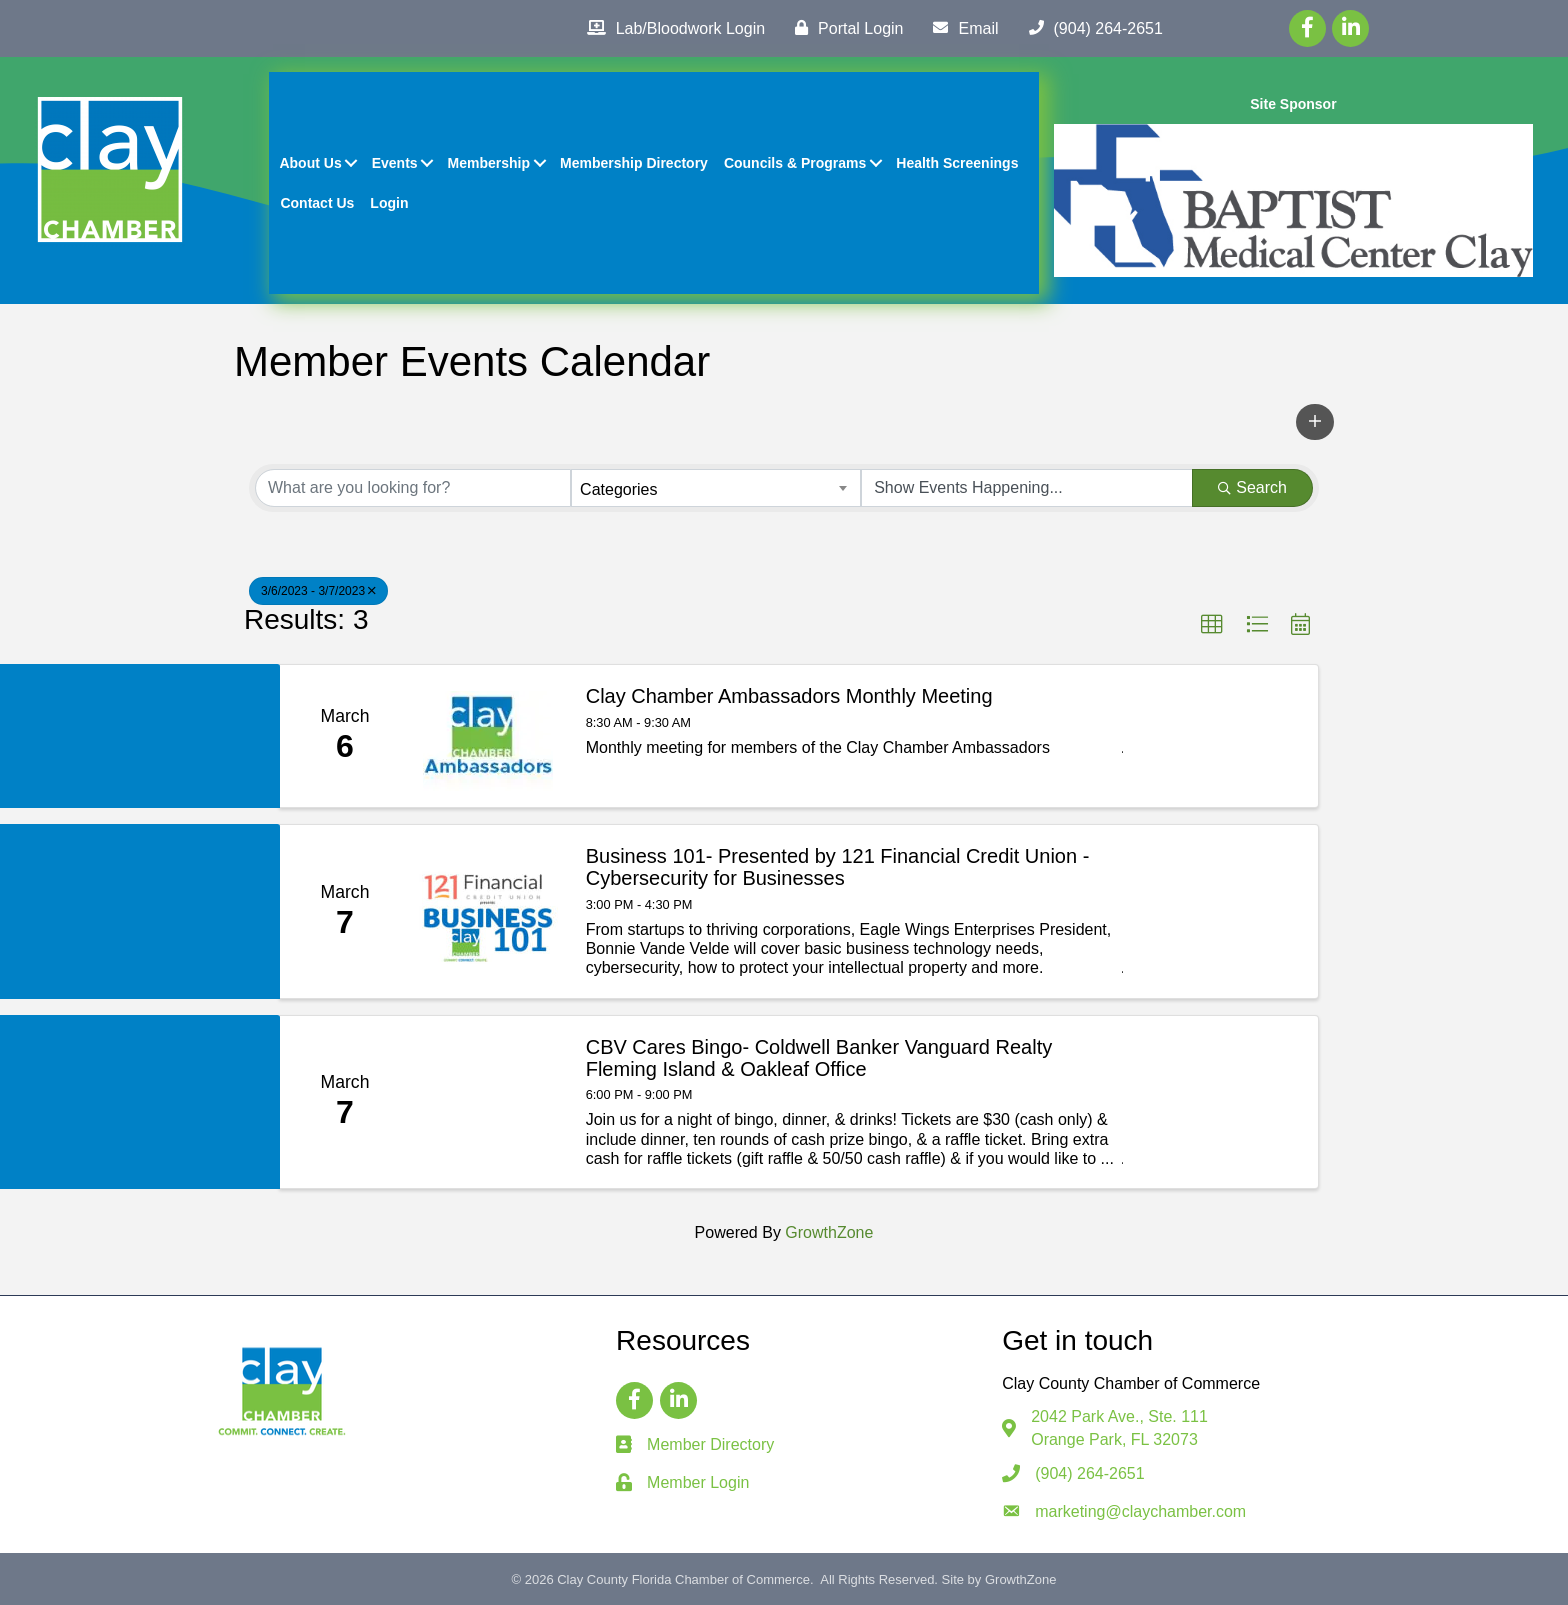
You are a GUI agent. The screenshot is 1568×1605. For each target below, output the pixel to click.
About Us (311, 163)
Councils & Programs (795, 163)
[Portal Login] (844, 28)
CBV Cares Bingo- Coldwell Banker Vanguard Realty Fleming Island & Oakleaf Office (819, 1058)
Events (395, 163)
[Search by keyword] (413, 488)
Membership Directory (634, 163)
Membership (489, 163)
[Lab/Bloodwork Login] (671, 28)
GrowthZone (829, 1232)
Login (389, 203)
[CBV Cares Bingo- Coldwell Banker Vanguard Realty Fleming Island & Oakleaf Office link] (488, 1102)
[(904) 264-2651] (1091, 28)
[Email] (960, 28)
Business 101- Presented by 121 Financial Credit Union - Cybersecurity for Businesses (838, 867)
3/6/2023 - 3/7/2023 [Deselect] (318, 591)
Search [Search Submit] (1252, 487)
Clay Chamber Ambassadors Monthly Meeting (789, 696)
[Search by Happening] (1027, 488)
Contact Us (318, 203)
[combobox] (716, 488)
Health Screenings (957, 163)
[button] (1315, 422)
